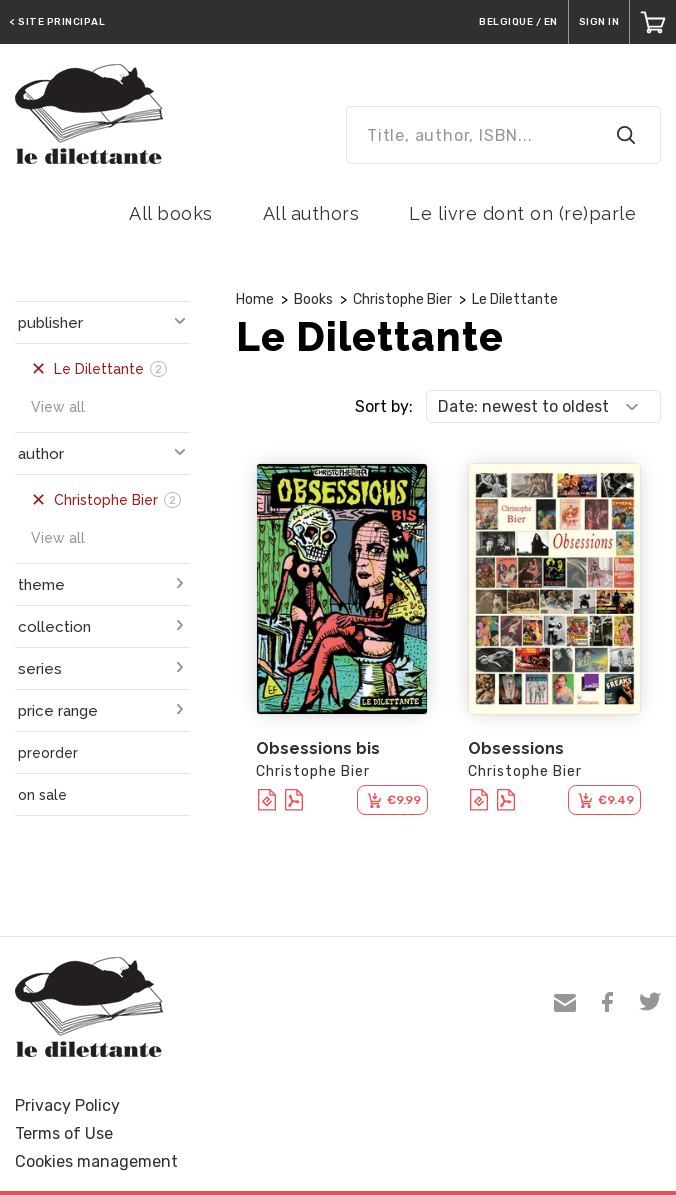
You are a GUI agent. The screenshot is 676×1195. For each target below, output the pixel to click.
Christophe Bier (402, 299)
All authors (311, 213)
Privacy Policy (67, 1105)
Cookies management (96, 1161)
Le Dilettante (515, 299)
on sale (42, 795)
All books (171, 213)
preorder (48, 753)
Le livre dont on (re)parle (522, 213)
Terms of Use (64, 1133)
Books (313, 299)
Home (255, 299)
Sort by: (384, 406)
